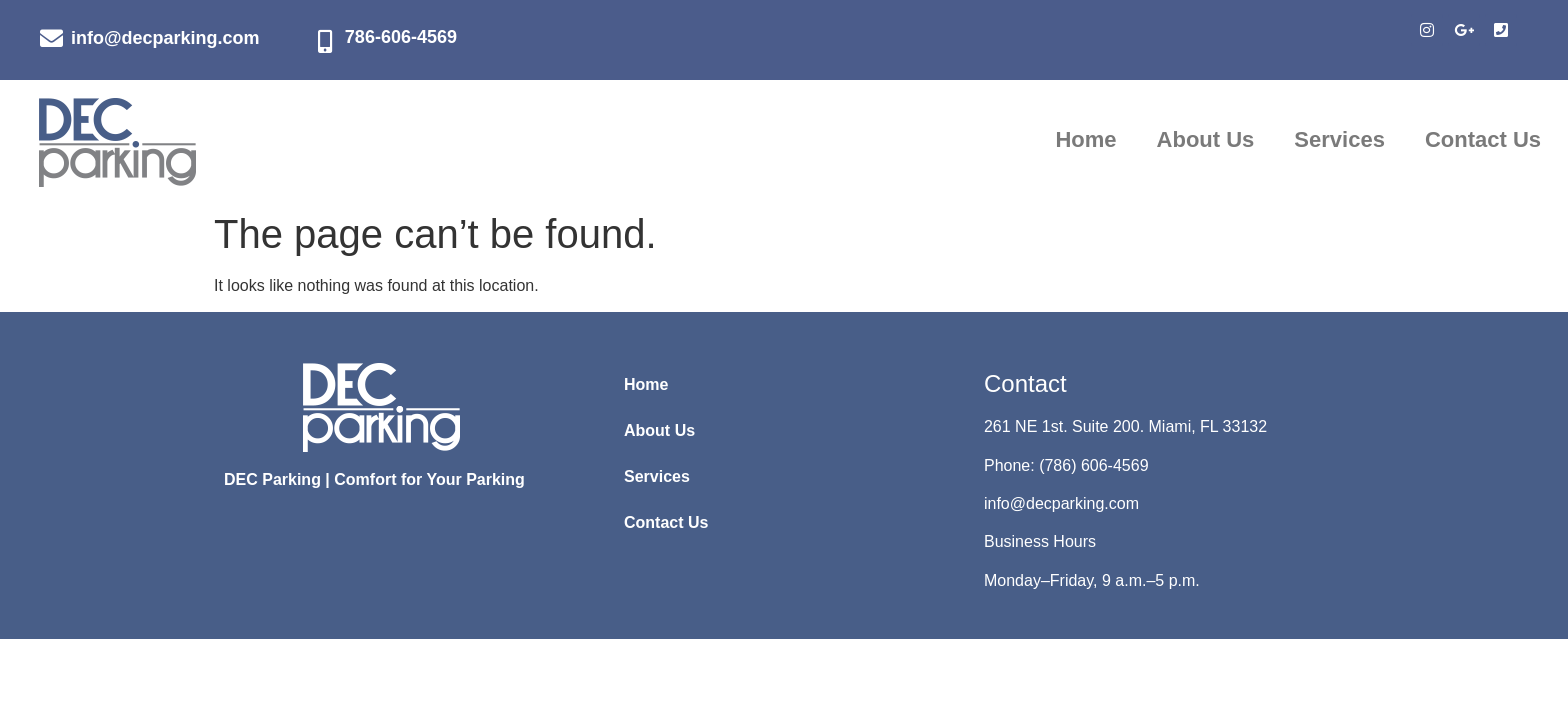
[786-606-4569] (325, 41)
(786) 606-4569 (1093, 465)
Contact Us (1483, 139)
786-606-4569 (401, 37)
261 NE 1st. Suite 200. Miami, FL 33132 (1125, 426)
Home (1085, 139)
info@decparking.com (165, 38)
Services (1339, 139)
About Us (1206, 139)
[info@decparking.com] (51, 38)
